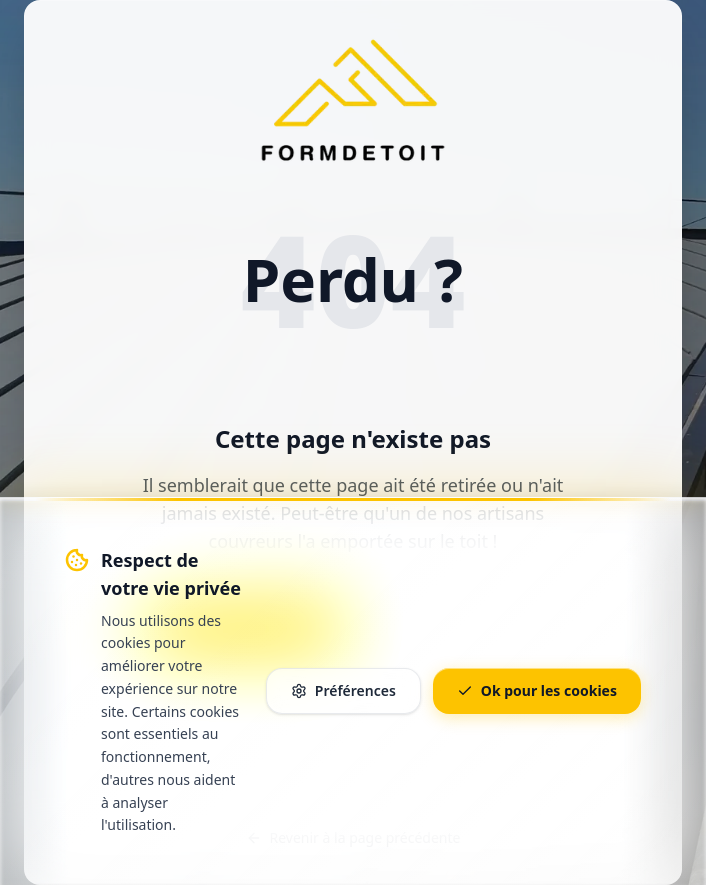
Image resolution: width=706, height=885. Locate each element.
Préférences (343, 690)
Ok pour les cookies (537, 690)
